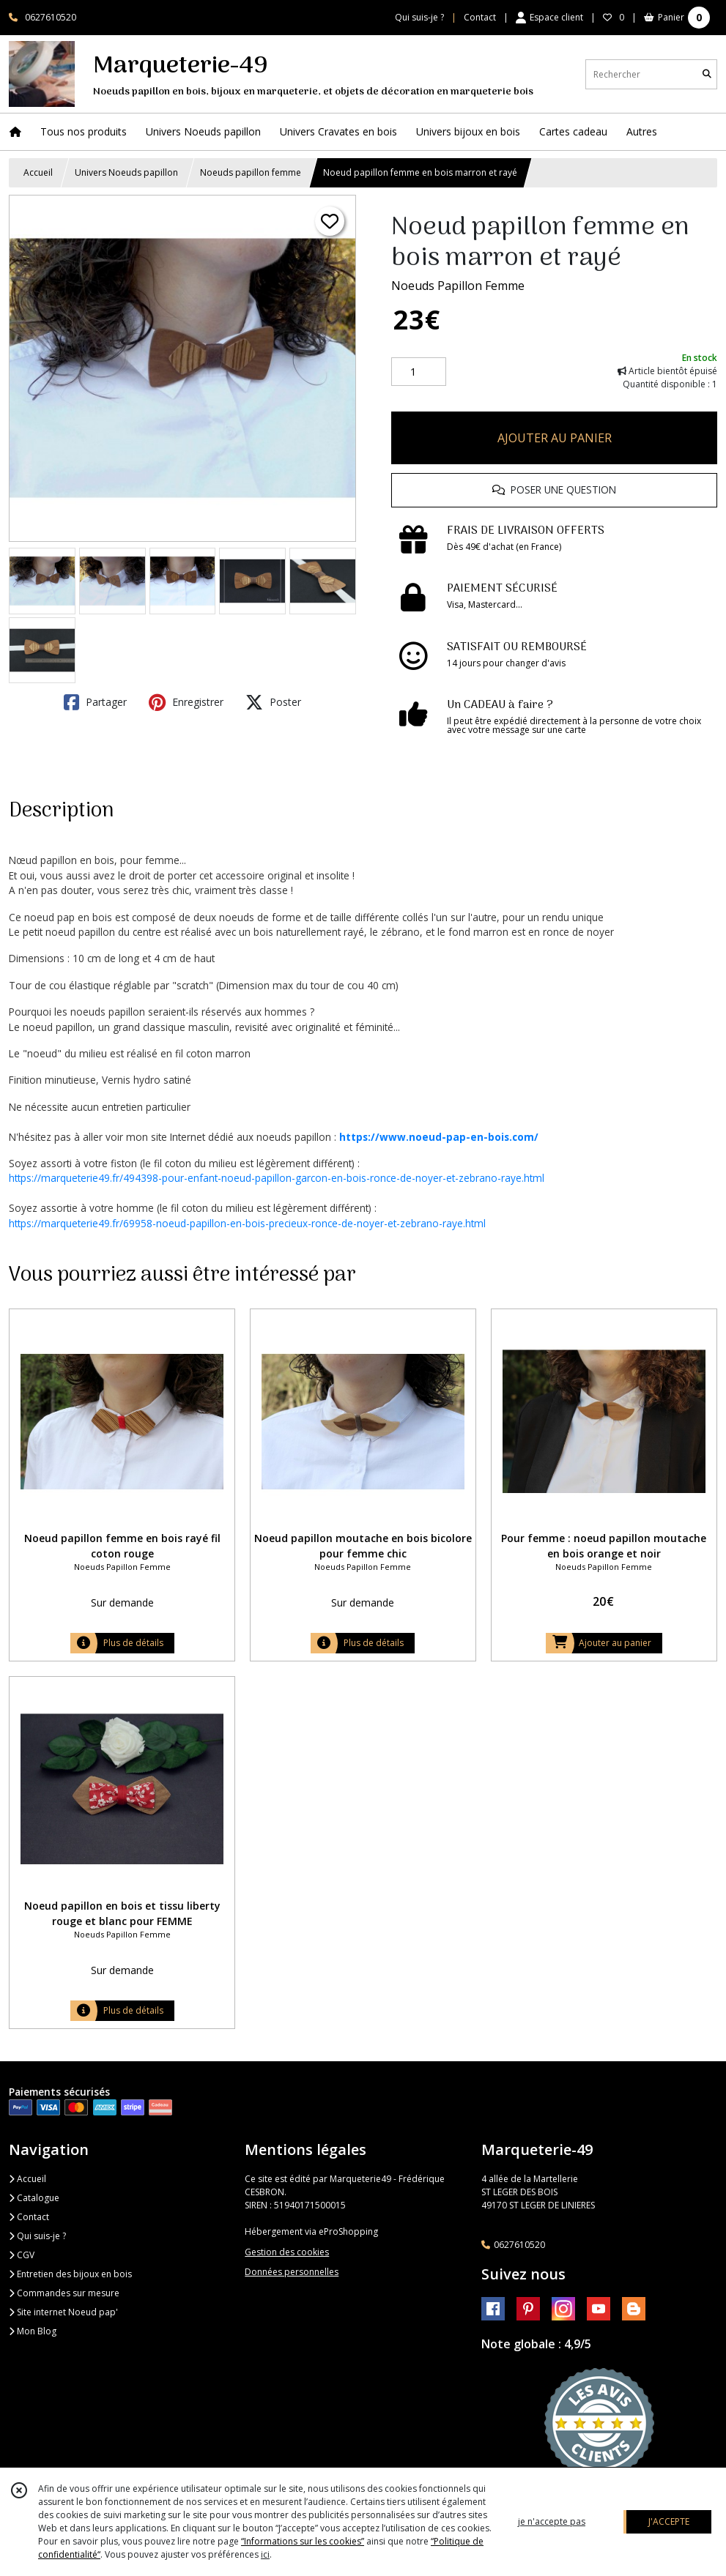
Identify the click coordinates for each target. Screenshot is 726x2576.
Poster (273, 702)
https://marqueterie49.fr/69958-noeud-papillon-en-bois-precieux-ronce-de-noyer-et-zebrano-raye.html (247, 1223)
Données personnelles (291, 2272)
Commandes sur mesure (64, 2293)
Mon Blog (32, 2331)
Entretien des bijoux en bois (70, 2274)
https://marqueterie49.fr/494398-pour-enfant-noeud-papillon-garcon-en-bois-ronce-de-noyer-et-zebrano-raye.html (276, 1178)
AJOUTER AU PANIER (554, 438)
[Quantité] (418, 372)
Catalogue (34, 2198)
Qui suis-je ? (37, 2236)
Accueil (38, 172)
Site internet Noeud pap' (63, 2312)
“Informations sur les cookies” (302, 2541)
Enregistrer (186, 702)
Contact (480, 17)
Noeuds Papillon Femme (458, 286)
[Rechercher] (706, 74)
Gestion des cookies (287, 2252)
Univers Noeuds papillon (126, 172)
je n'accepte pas (551, 2521)
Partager (95, 702)
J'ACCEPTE (668, 2521)
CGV (21, 2255)
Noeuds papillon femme (250, 172)
